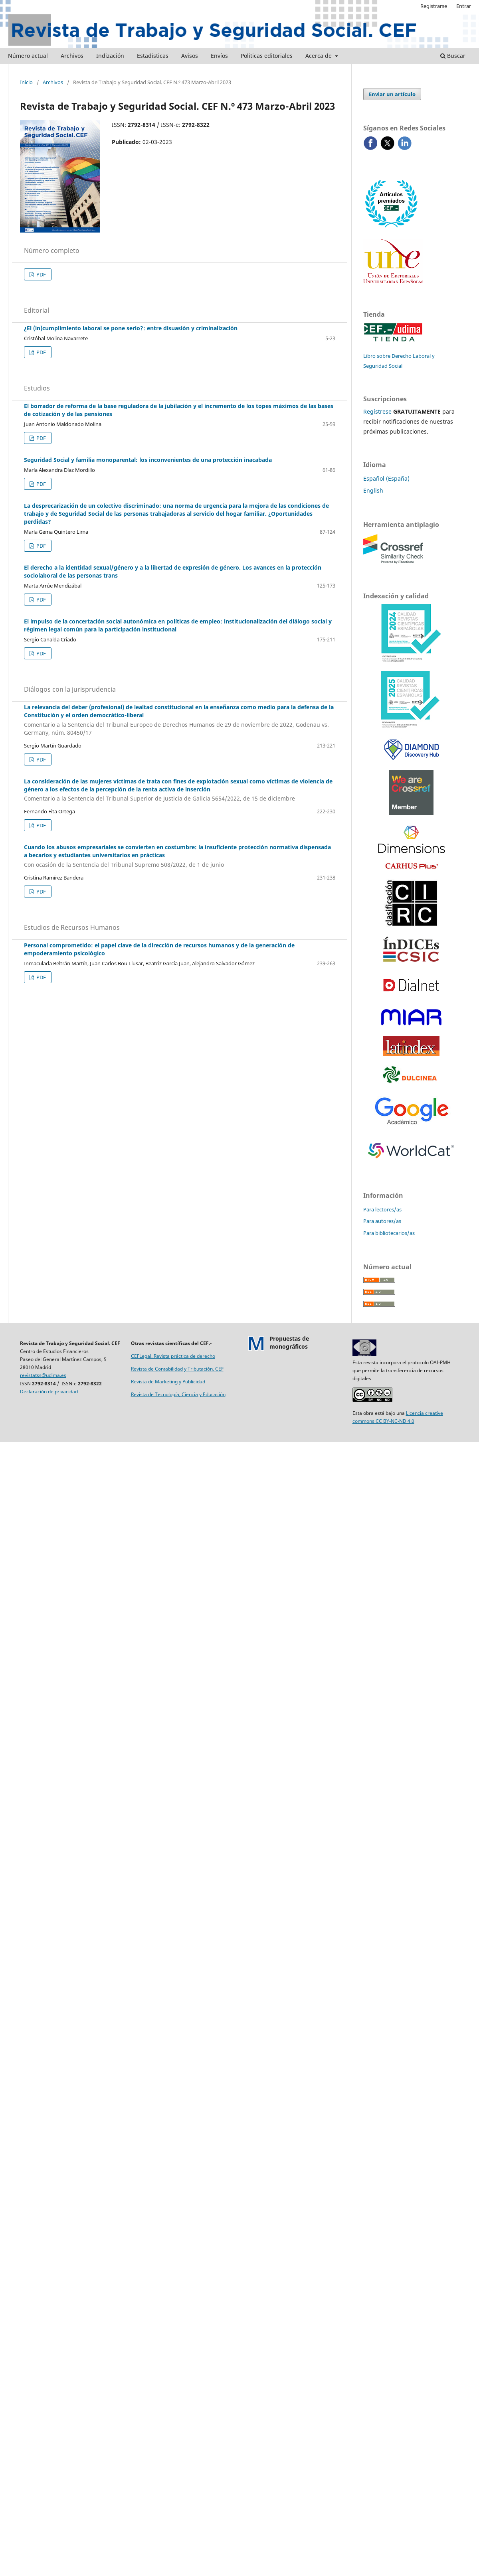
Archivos (72, 55)
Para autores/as (382, 1221)
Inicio (26, 82)
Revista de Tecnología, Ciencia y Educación (178, 1394)
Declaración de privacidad (49, 1391)
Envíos (219, 55)
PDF (40, 274)
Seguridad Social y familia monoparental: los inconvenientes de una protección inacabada (148, 460)
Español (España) (386, 478)
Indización (110, 55)
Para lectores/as (382, 1209)
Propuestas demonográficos (289, 1342)
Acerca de (319, 55)
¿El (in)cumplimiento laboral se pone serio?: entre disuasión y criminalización (131, 328)
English (373, 490)
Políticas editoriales (267, 55)
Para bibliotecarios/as (389, 1233)
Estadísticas (152, 55)
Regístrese (377, 411)
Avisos (189, 55)
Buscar (452, 55)
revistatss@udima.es (43, 1375)
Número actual (28, 55)
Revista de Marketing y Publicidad (168, 1381)
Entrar (463, 6)
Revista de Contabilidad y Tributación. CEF (177, 1368)
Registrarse (433, 6)
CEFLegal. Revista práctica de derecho (173, 1356)
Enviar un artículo (392, 94)
